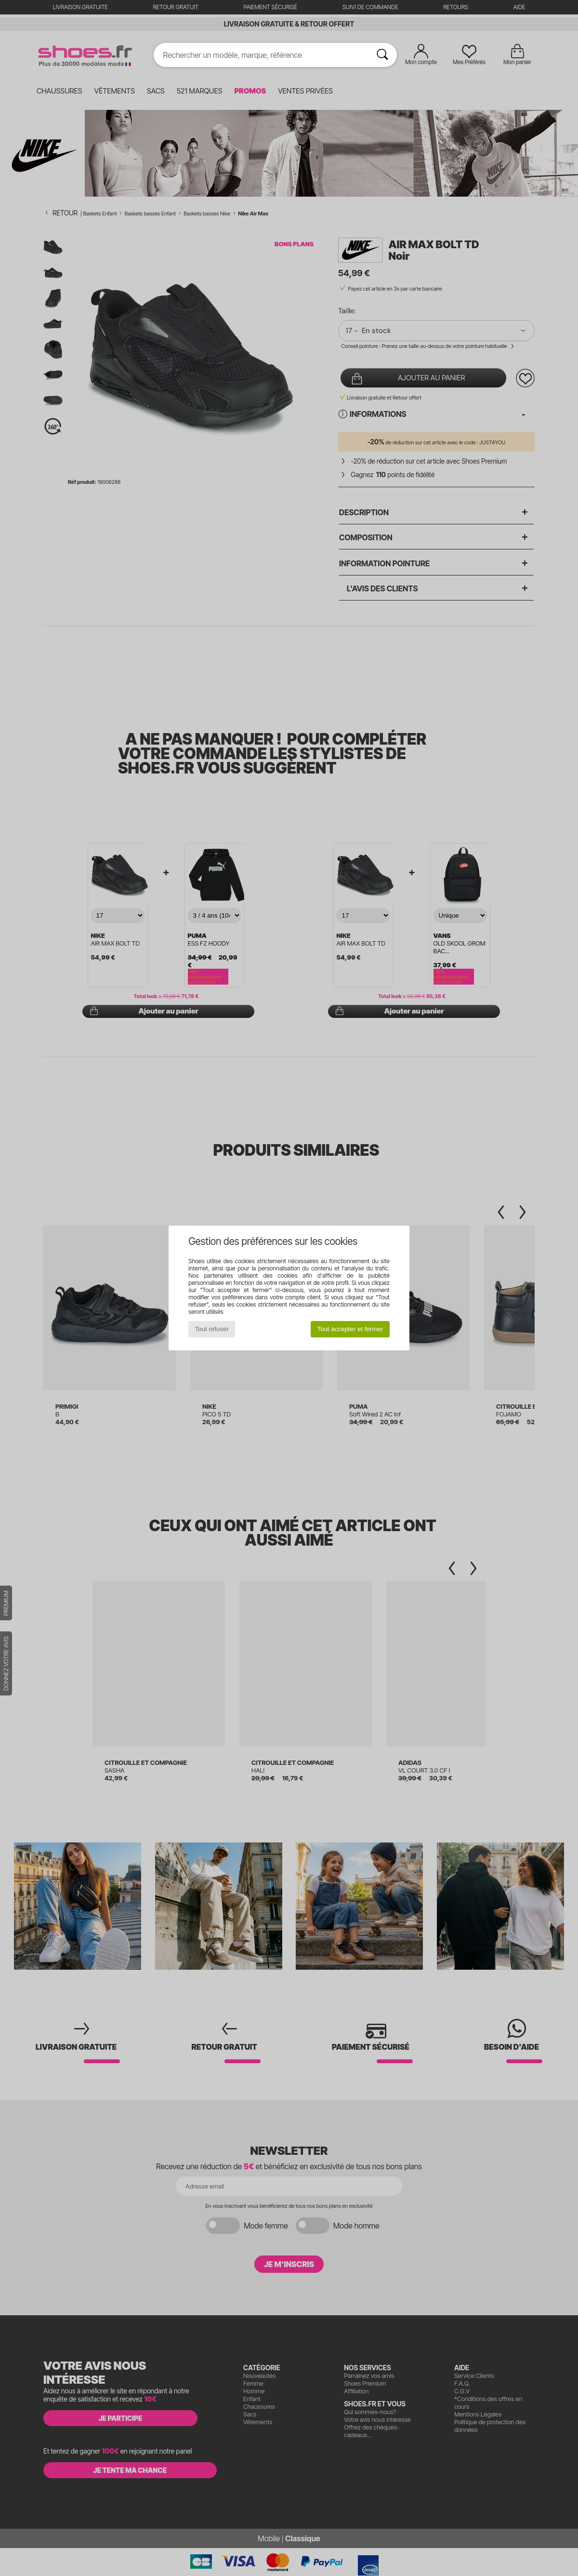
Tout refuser (212, 1329)
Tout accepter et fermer (350, 1329)
